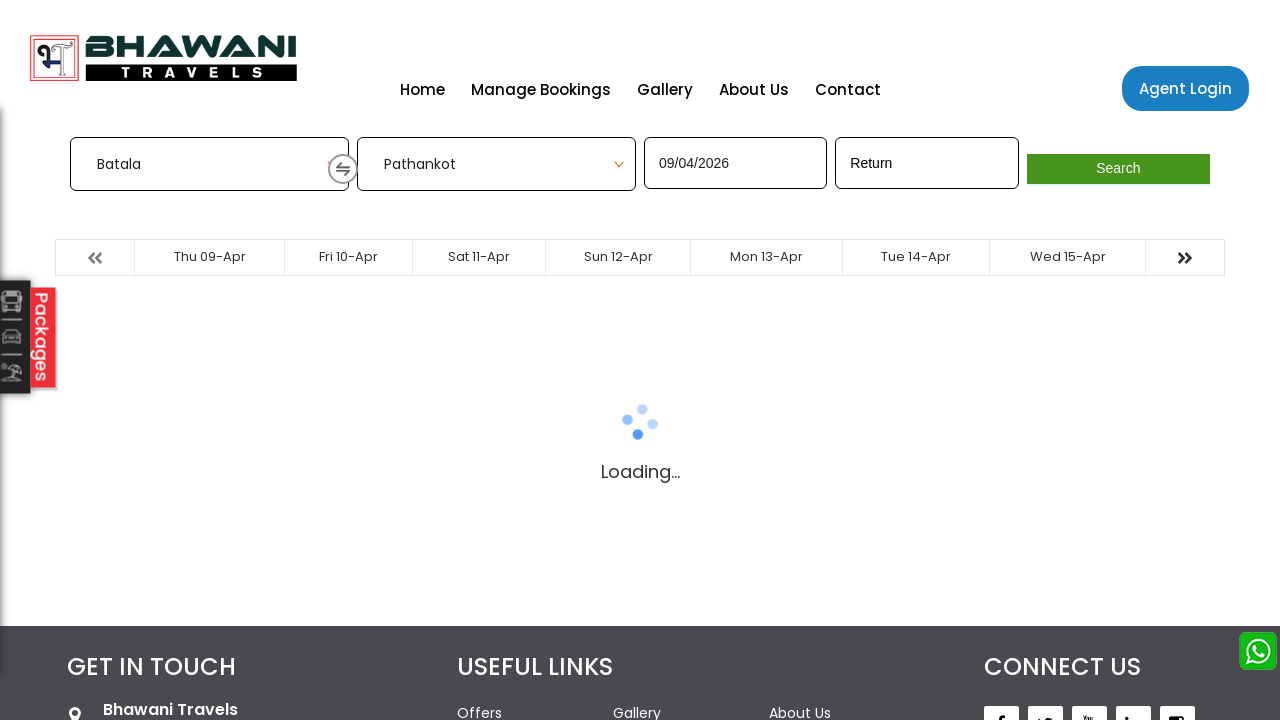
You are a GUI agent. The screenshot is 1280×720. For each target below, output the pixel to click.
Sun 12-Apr (618, 256)
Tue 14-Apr (916, 256)
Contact (848, 89)
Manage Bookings (541, 89)
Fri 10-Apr (348, 256)
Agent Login (1185, 88)
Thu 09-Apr (210, 256)
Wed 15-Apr (1068, 256)
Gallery (665, 89)
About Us (754, 89)
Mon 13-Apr (766, 256)
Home (422, 89)
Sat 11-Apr (479, 256)
